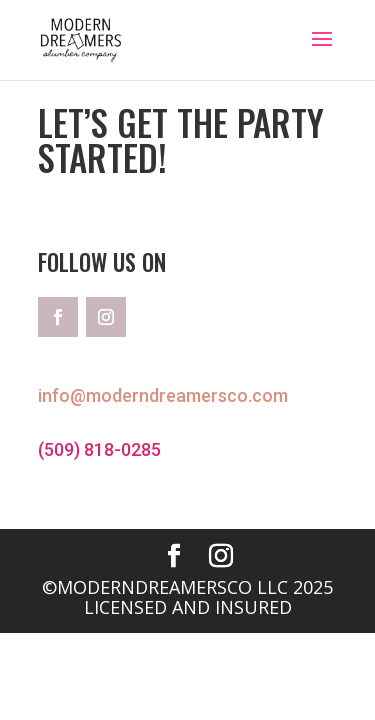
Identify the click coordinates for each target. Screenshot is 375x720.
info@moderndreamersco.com (163, 395)
